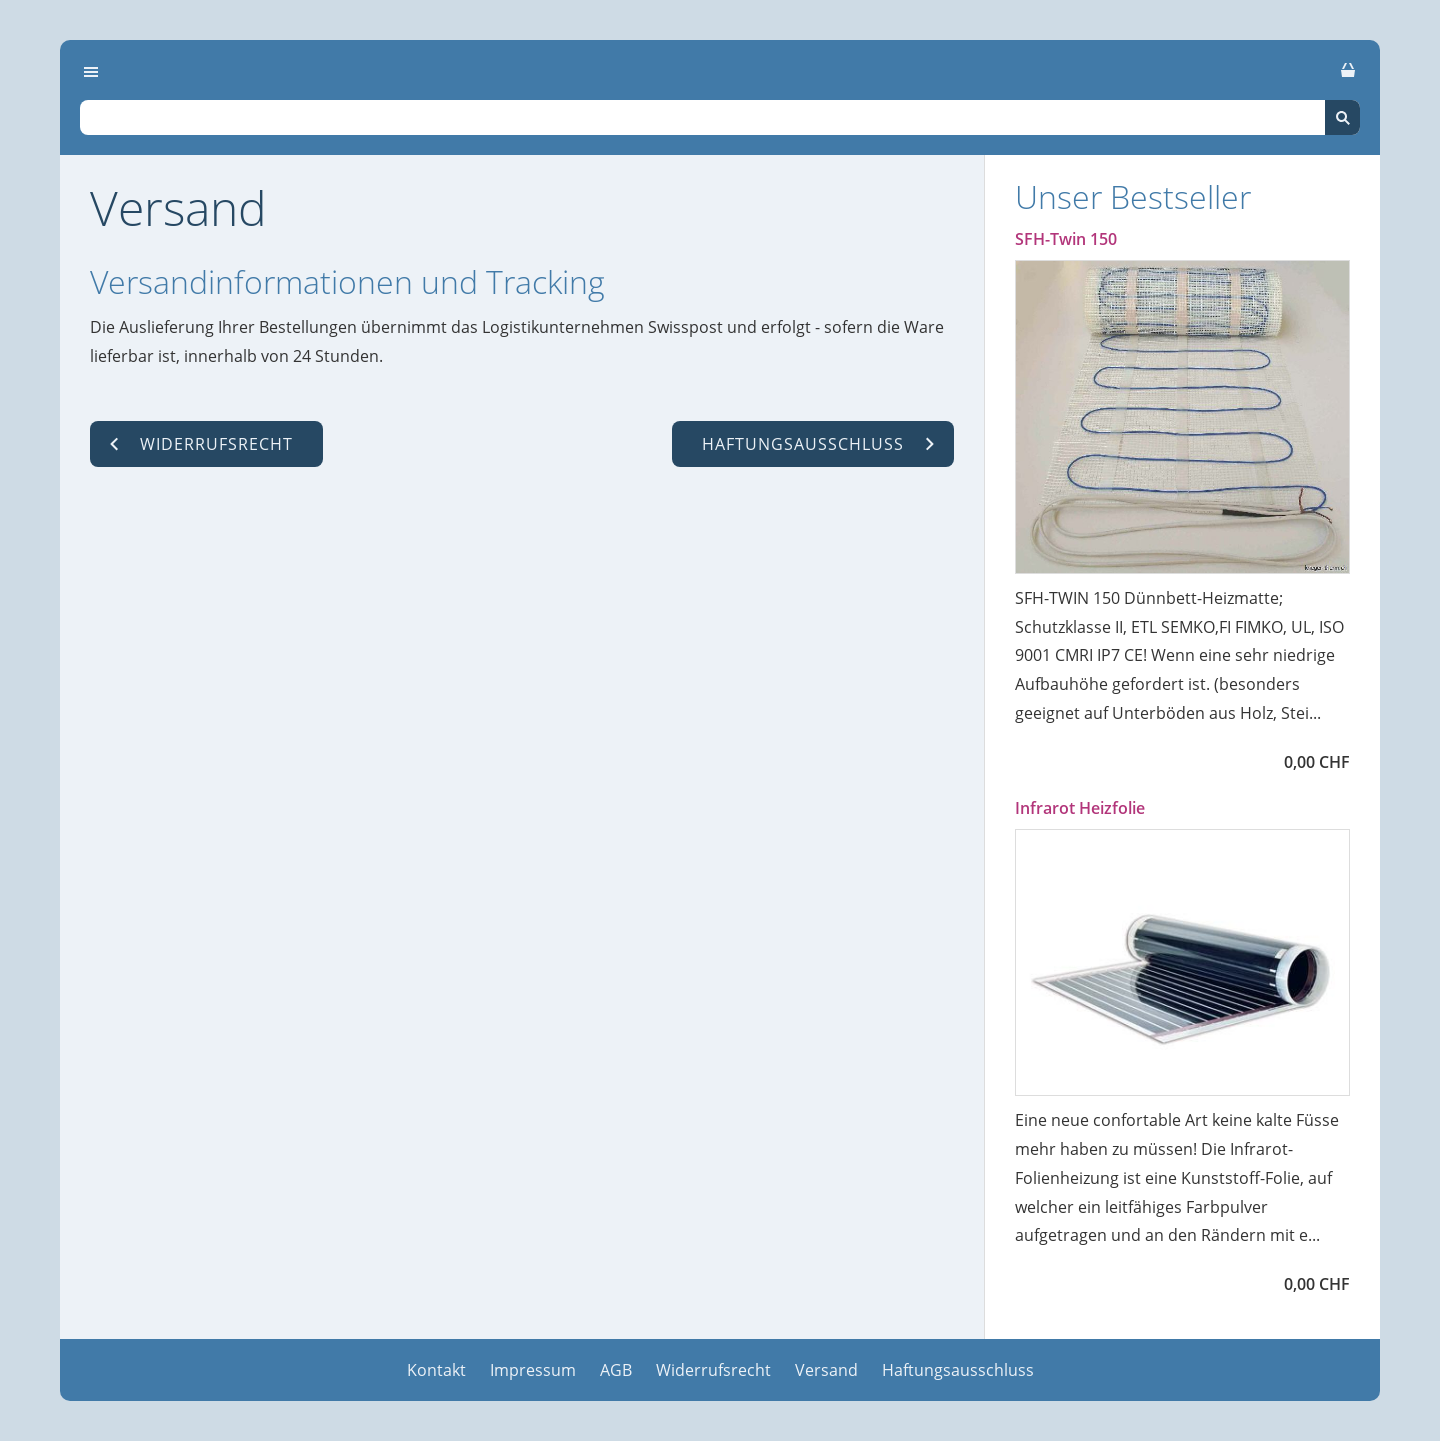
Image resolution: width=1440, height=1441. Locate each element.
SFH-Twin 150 (1066, 239)
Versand (826, 1370)
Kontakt (436, 1370)
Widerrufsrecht (713, 1370)
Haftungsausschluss (958, 1370)
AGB (616, 1370)
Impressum (533, 1370)
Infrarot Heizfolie (1080, 808)
